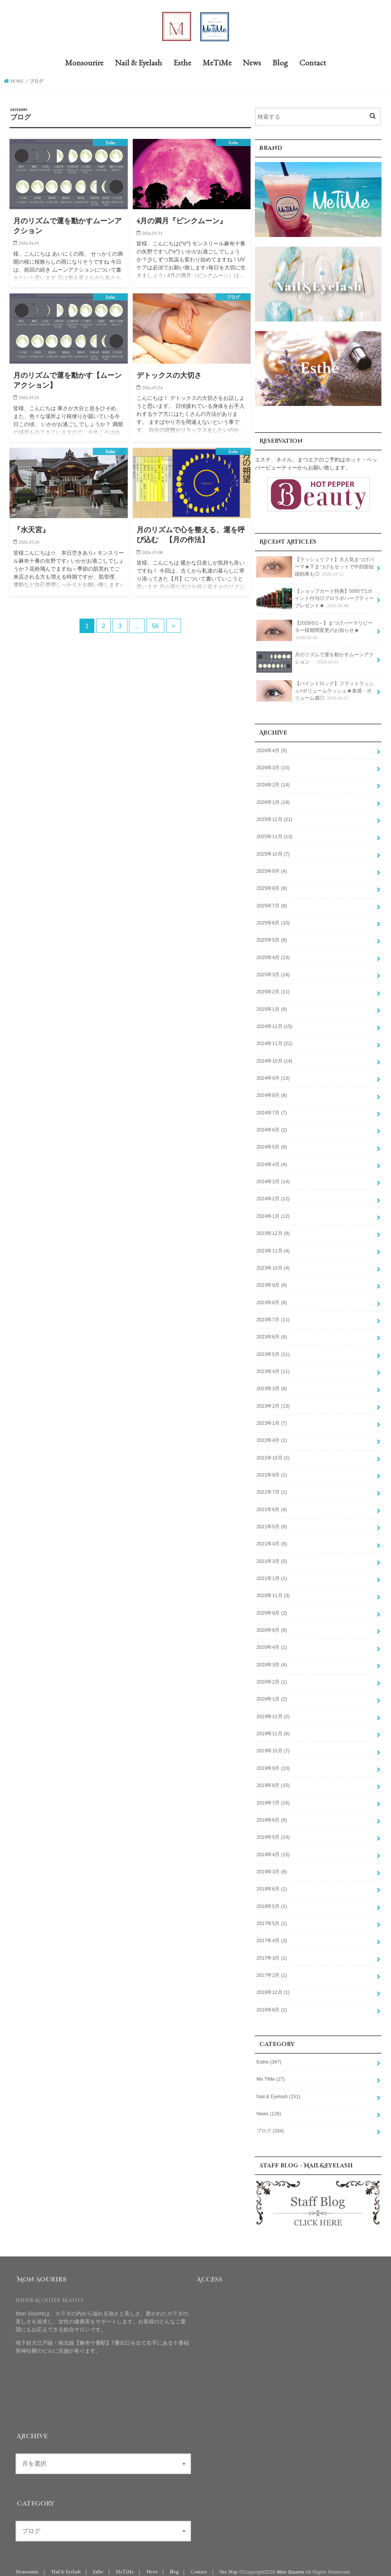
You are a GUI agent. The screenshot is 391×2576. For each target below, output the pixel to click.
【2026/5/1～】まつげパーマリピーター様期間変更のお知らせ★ (314, 630)
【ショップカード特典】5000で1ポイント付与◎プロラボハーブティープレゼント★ (315, 598)
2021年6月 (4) (271, 1505)
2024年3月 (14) (272, 1179)
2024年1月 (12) (272, 1213)
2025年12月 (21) (274, 818)
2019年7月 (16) (272, 1796)
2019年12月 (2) (272, 1711)
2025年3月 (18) (272, 973)
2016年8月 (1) (271, 2002)
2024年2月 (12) (272, 1196)
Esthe (182, 63)
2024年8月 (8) (271, 1093)
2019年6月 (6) (271, 1813)
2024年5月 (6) (271, 1144)
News (252, 63)
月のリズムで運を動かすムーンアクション (315, 660)
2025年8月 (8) (271, 887)
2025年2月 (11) (272, 990)
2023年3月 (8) (271, 1384)
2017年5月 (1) (271, 1916)
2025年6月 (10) (272, 921)
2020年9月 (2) (271, 1607)
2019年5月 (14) (272, 1830)
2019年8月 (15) (272, 1779)
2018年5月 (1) (271, 1899)
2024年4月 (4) (271, 1162)
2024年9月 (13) (272, 1076)
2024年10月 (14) (274, 1058)
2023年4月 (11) (272, 1367)
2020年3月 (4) (271, 1659)
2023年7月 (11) (272, 1316)
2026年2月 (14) (272, 784)
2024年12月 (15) (274, 1024)
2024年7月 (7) (271, 1110)
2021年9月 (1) (271, 1470)
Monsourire (84, 63)
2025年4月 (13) (272, 956)
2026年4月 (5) (271, 750)
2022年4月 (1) (271, 1436)
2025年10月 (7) (272, 853)
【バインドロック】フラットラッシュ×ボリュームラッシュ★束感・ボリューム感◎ (315, 691)
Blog (280, 63)
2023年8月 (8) (271, 1299)
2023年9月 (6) (271, 1281)
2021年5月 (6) (271, 1522)
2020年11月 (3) (272, 1590)
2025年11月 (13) (274, 836)
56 (155, 626)
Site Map (228, 2564)
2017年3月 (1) (271, 1951)
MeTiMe (217, 63)
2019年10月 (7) (272, 1745)
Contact (312, 63)
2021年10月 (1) (272, 1453)
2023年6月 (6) (271, 1333)
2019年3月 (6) (271, 1865)
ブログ (270, 2123)
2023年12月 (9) (272, 1230)
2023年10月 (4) (272, 1264)
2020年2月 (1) (271, 1676)
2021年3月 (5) (271, 1556)
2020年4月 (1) (271, 1642)
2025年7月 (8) (271, 904)
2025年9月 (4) (271, 870)
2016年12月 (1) (272, 1985)
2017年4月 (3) (271, 1933)
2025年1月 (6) (271, 1007)
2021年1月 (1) (271, 1573)
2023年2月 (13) (272, 1402)
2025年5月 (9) (271, 938)
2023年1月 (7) (271, 1419)
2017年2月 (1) (271, 1968)
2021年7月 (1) (271, 1487)
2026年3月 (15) (272, 767)
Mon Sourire (290, 2564)
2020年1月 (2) (271, 1693)
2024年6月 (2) (271, 1127)
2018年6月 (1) (271, 1882)
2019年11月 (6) (272, 1728)
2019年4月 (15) (272, 1847)
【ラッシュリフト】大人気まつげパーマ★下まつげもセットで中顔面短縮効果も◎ (315, 567)
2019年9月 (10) (272, 1762)
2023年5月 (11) (272, 1350)
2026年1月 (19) (272, 801)
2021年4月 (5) (271, 1539)
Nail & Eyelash (138, 63)
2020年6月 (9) (271, 1625)
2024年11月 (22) (274, 1041)
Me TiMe (270, 2071)
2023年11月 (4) (272, 1247)
